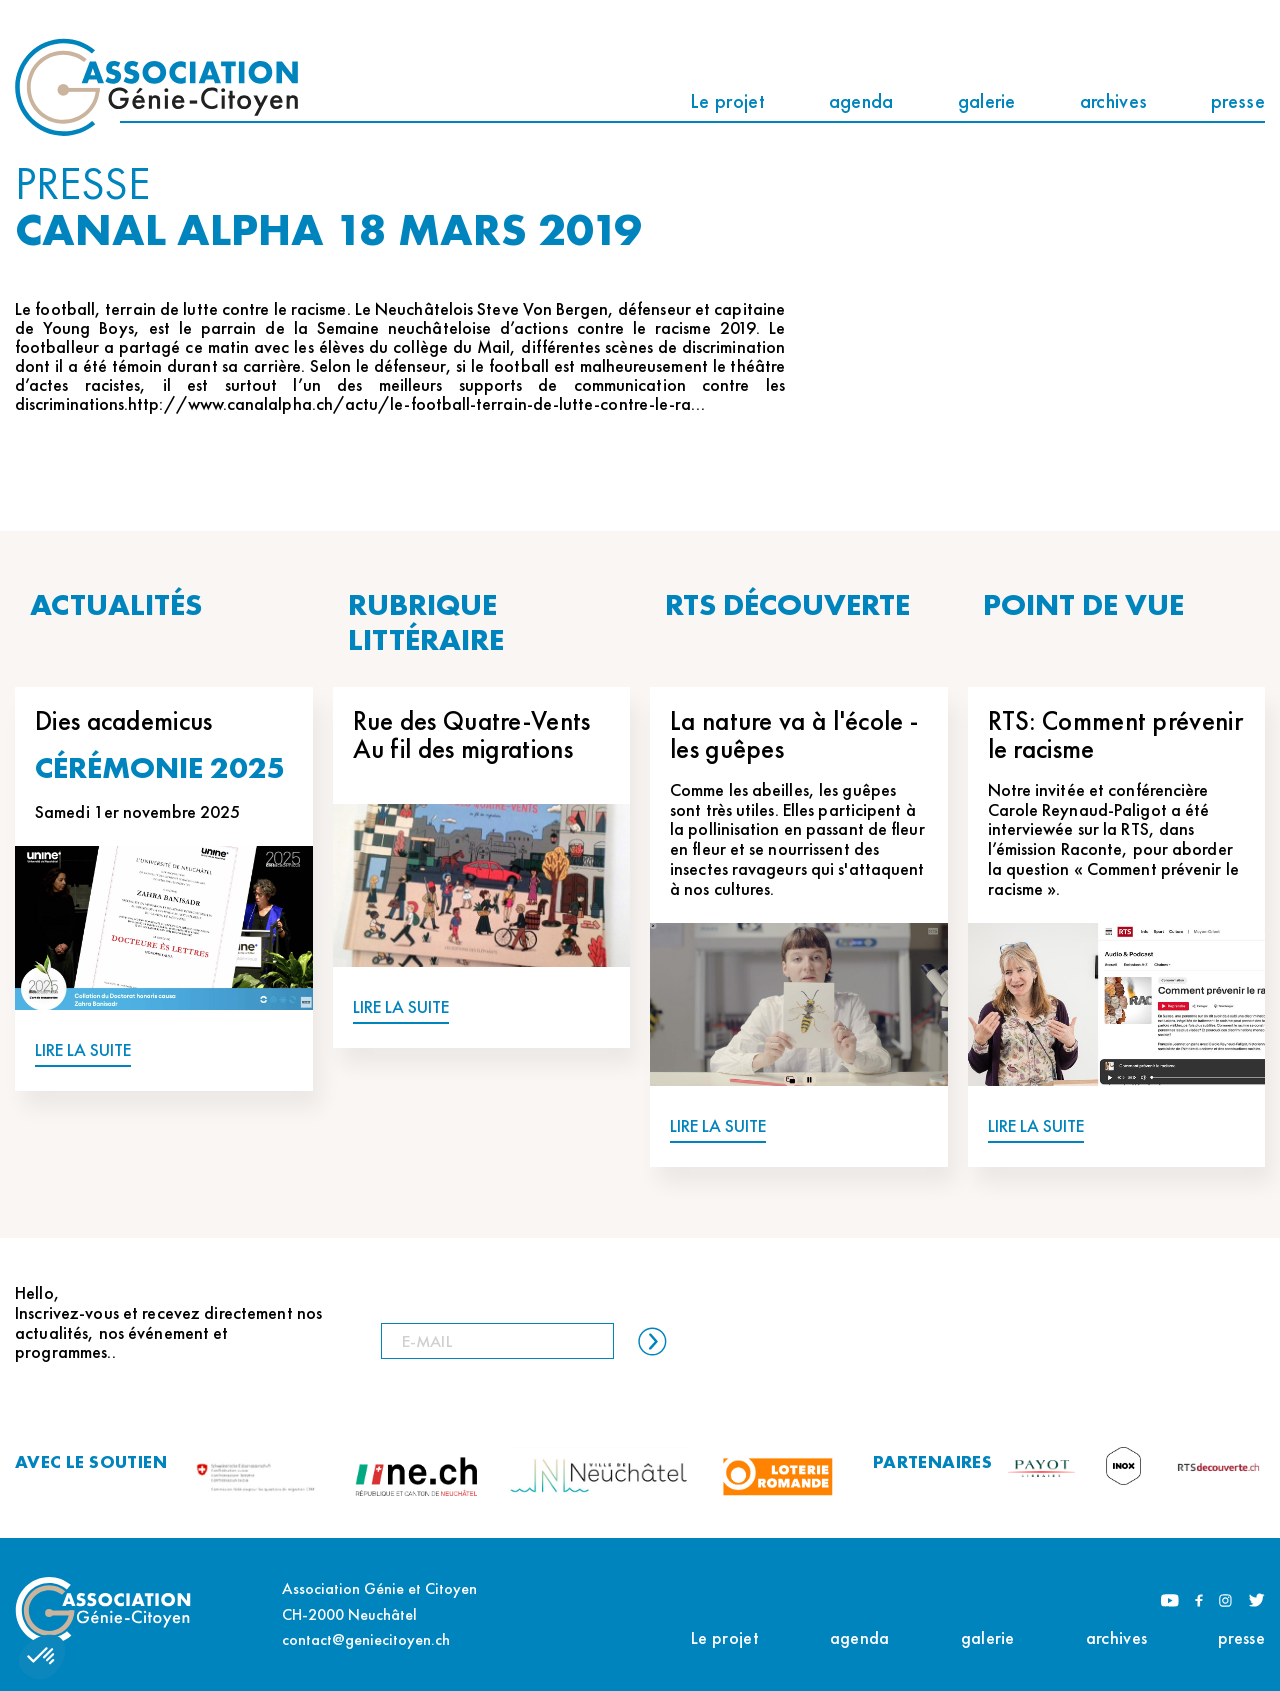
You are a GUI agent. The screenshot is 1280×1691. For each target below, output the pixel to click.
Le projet (727, 101)
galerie (987, 101)
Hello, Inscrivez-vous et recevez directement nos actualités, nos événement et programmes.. (168, 1322)
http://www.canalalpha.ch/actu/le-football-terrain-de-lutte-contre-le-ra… (416, 403)
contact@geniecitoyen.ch (366, 1639)
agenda (861, 101)
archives (1113, 101)
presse (1238, 101)
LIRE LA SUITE (83, 1050)
